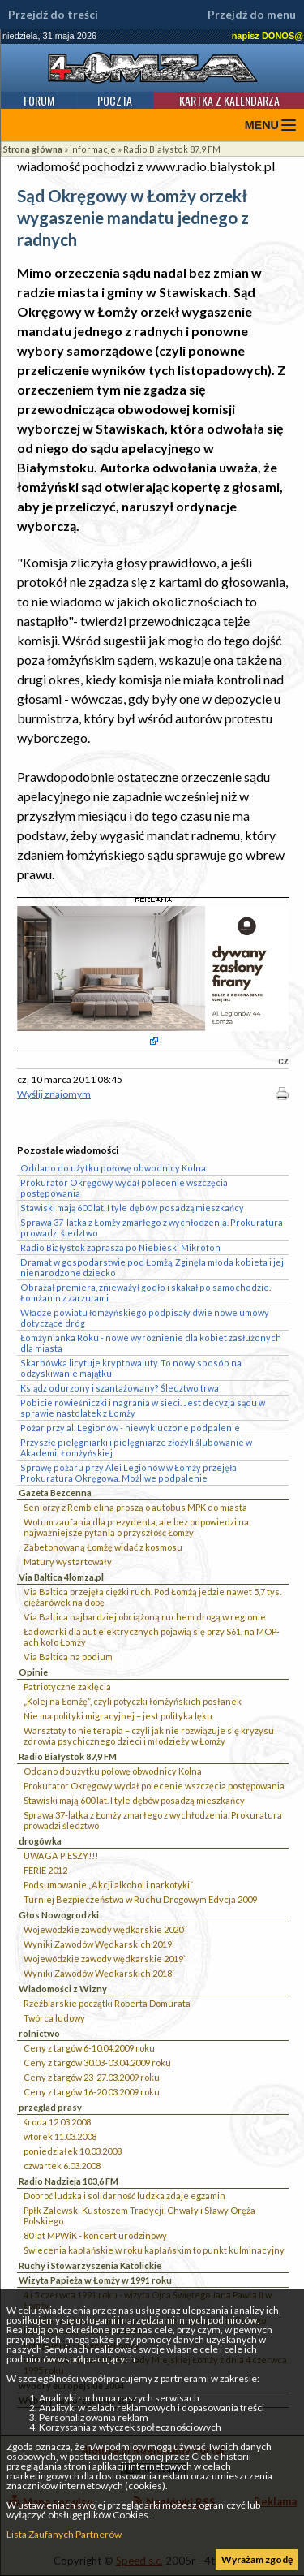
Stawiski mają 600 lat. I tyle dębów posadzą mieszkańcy (134, 1800)
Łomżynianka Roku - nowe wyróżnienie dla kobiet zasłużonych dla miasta (150, 1342)
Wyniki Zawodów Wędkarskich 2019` (99, 1944)
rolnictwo (39, 2033)
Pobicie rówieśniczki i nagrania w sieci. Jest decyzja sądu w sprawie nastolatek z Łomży (142, 1407)
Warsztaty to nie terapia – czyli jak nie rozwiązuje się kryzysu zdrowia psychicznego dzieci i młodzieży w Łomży (149, 1735)
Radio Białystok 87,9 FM (172, 149)
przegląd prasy (50, 2107)
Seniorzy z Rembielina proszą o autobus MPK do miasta (135, 1507)
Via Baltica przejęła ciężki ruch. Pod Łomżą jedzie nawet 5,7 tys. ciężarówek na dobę (152, 1596)
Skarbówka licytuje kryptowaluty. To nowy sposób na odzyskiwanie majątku (131, 1368)
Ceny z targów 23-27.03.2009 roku (92, 2077)
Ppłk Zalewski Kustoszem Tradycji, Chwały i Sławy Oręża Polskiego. (139, 2215)
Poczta (114, 100)
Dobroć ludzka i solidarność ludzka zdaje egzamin (124, 2195)
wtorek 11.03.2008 (60, 2136)
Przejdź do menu (252, 14)
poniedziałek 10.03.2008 (73, 2151)
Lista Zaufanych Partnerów (64, 2534)
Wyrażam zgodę (257, 2559)
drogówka (40, 1841)
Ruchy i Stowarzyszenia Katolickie (90, 2265)
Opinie (33, 1672)
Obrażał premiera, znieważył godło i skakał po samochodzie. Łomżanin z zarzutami (145, 1292)
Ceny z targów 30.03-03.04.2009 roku (97, 2062)
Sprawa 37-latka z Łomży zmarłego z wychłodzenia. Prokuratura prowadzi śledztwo (153, 1820)
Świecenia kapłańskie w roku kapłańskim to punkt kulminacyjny (154, 2250)
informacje (93, 149)
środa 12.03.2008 (57, 2121)
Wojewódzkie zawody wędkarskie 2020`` (106, 1929)
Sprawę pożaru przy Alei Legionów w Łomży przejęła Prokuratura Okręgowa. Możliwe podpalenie (128, 1472)
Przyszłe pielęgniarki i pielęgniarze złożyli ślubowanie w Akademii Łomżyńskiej (136, 1447)
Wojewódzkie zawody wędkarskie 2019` (105, 1958)
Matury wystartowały (68, 1561)
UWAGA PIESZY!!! (61, 1855)
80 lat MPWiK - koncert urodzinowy (95, 2235)
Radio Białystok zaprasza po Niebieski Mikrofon (120, 1247)
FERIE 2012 (45, 1870)
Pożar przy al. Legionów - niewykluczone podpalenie (130, 1427)
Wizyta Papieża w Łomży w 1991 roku (95, 2280)
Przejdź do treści (53, 14)
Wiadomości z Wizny (63, 1988)
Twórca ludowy (54, 2018)
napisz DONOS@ (267, 36)
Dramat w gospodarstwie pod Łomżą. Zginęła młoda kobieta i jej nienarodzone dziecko (152, 1267)
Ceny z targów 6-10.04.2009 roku (89, 2048)
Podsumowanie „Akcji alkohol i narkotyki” (108, 1884)
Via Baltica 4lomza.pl (61, 1577)
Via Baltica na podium (68, 1656)
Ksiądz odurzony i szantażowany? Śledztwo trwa (119, 1388)
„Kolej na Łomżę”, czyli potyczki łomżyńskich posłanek (133, 1701)
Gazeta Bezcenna (55, 1492)
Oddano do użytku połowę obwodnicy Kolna (113, 1771)
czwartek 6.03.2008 (62, 2165)
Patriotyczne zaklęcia (67, 1686)
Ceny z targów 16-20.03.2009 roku (92, 2091)
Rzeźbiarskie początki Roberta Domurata (107, 2003)
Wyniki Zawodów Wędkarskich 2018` (99, 1973)
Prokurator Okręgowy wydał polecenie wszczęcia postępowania (154, 1785)
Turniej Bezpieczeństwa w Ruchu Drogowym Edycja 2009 (140, 1899)
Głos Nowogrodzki (59, 1914)
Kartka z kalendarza (229, 100)
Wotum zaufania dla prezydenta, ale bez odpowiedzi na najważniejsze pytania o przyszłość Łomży (136, 1527)
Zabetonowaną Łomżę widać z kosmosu (103, 1547)
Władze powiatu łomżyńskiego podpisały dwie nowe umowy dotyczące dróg (144, 1317)
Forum (39, 100)
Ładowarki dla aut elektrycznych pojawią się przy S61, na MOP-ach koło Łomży (152, 1636)
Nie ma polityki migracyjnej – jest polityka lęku (118, 1716)
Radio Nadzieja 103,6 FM (68, 2181)
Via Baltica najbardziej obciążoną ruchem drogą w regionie (145, 1617)
